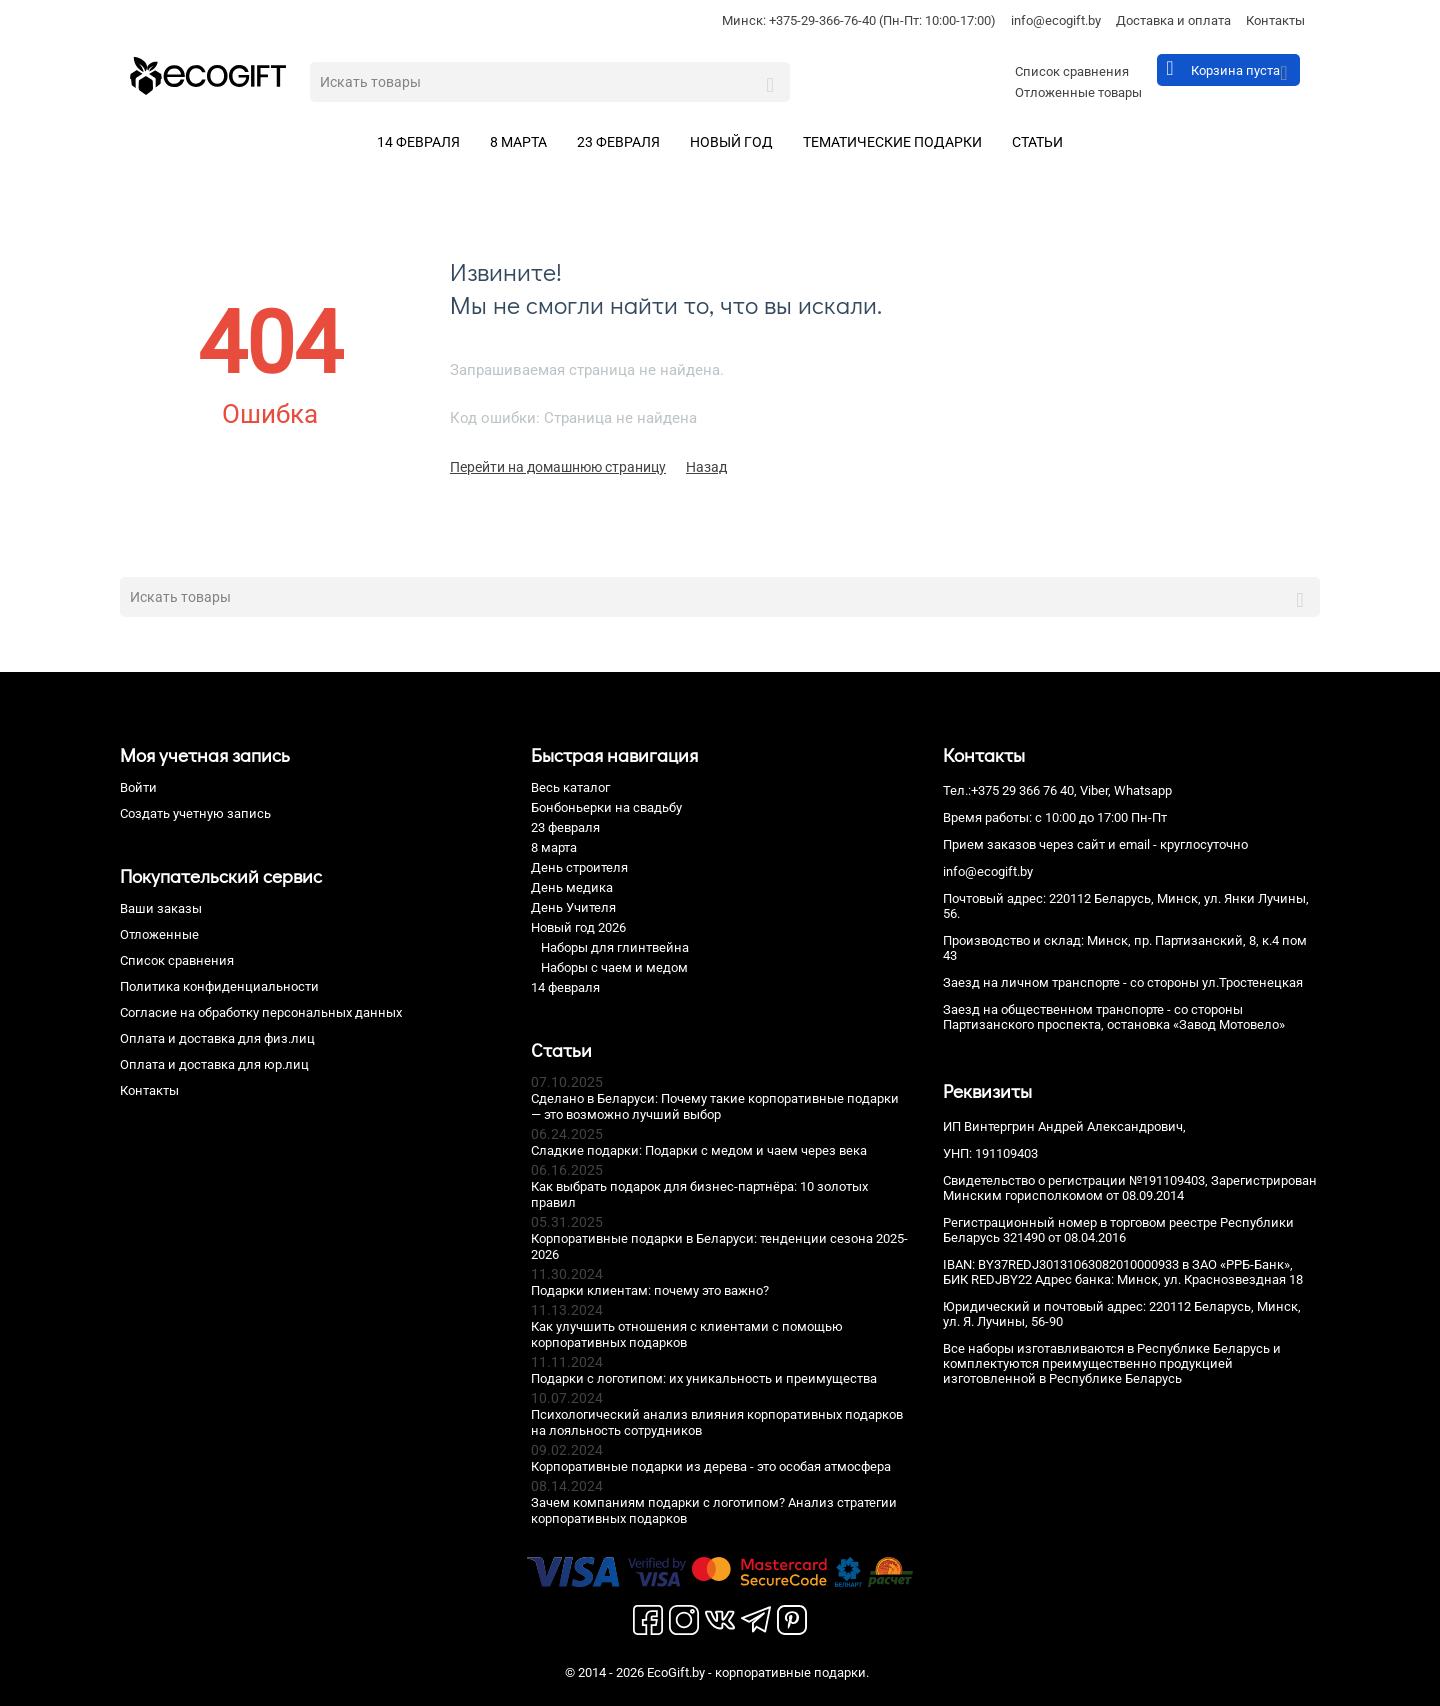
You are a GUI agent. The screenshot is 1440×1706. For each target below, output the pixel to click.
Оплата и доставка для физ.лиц (217, 1038)
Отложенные (159, 934)
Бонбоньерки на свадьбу (606, 807)
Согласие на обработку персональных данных (261, 1012)
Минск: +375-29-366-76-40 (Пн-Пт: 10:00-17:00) (859, 20)
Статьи (1037, 142)
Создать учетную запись (195, 813)
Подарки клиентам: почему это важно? (650, 1290)
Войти (138, 787)
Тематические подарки (892, 142)
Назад (706, 467)
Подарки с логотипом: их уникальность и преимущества (704, 1378)
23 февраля (618, 142)
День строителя (579, 867)
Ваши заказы (161, 908)
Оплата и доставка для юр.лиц (214, 1064)
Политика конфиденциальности (219, 986)
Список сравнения (1072, 71)
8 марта (518, 142)
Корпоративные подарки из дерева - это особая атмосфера (711, 1466)
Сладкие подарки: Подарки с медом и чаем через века (699, 1150)
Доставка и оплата (1173, 20)
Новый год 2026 (578, 927)
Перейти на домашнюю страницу (558, 467)
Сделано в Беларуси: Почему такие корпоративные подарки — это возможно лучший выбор (715, 1106)
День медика (572, 887)
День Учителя (573, 907)
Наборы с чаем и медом (614, 967)
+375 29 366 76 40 (1022, 790)
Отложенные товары (1078, 92)
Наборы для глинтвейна (615, 947)
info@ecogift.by (1056, 20)
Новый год (731, 142)
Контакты (1275, 20)
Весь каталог (570, 787)
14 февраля (418, 142)
